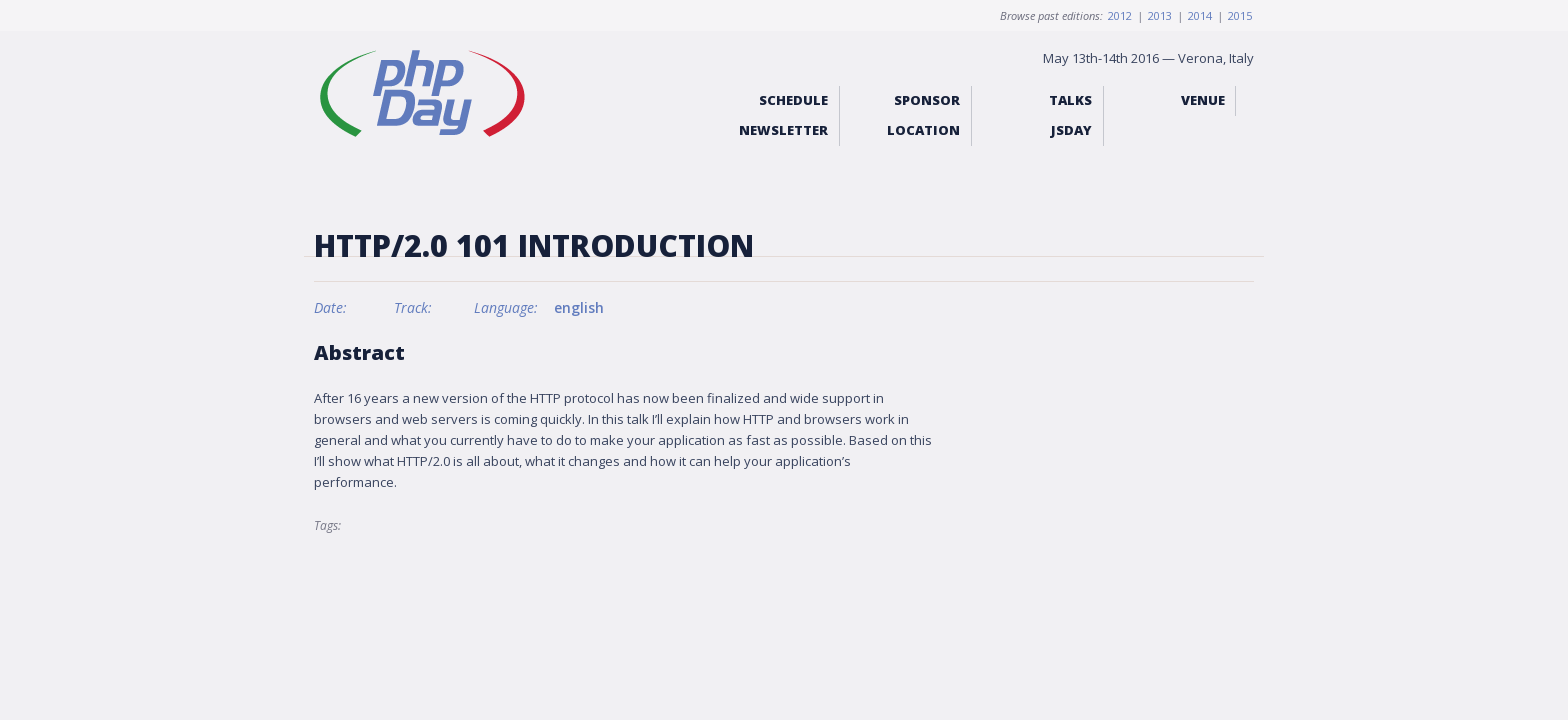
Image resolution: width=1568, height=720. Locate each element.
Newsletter (783, 130)
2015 (1240, 15)
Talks (1070, 100)
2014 (1200, 15)
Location (923, 130)
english (579, 307)
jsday (1071, 130)
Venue (1203, 100)
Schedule (793, 100)
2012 (1120, 15)
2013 (1160, 15)
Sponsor (927, 100)
